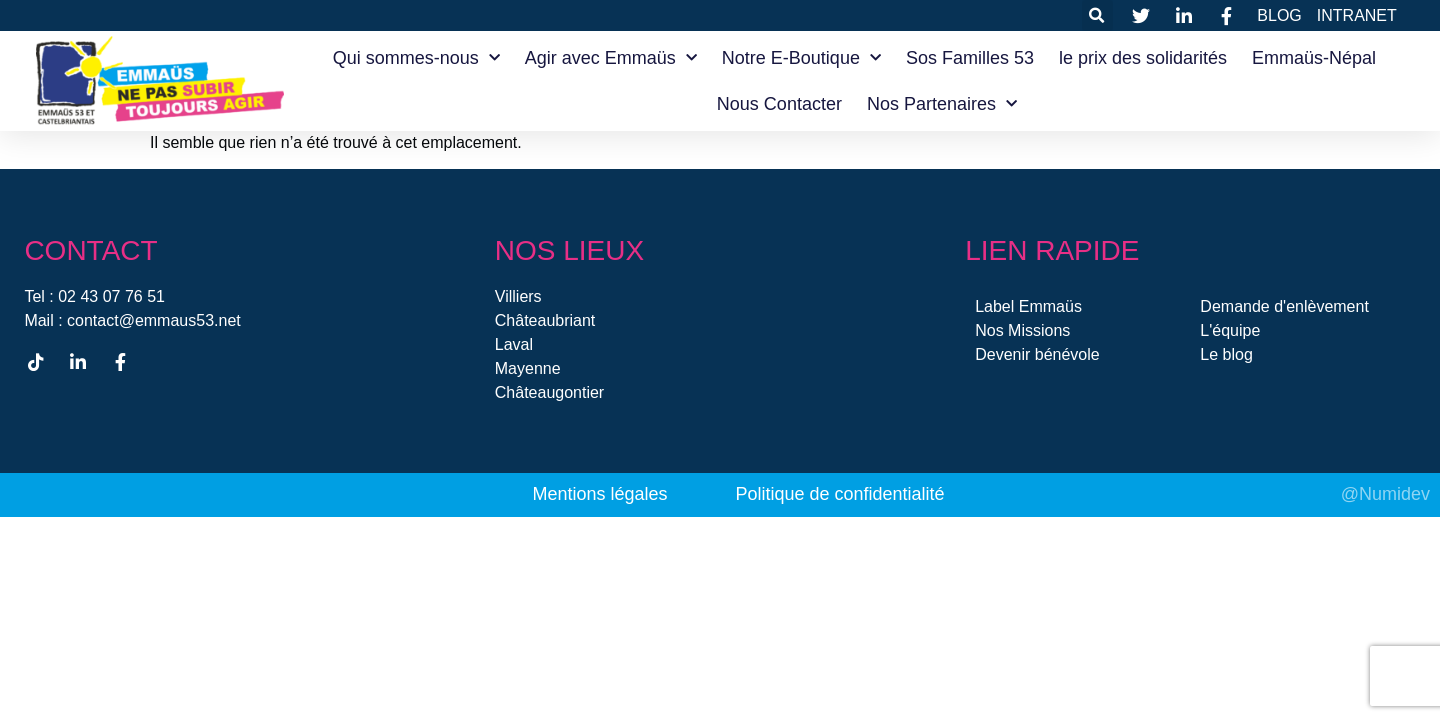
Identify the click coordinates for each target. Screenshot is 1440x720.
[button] (1097, 15)
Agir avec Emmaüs (611, 58)
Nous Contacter (779, 104)
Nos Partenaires (942, 104)
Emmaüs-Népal (1314, 58)
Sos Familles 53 (970, 58)
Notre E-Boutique (801, 58)
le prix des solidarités (1143, 58)
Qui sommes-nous (416, 58)
